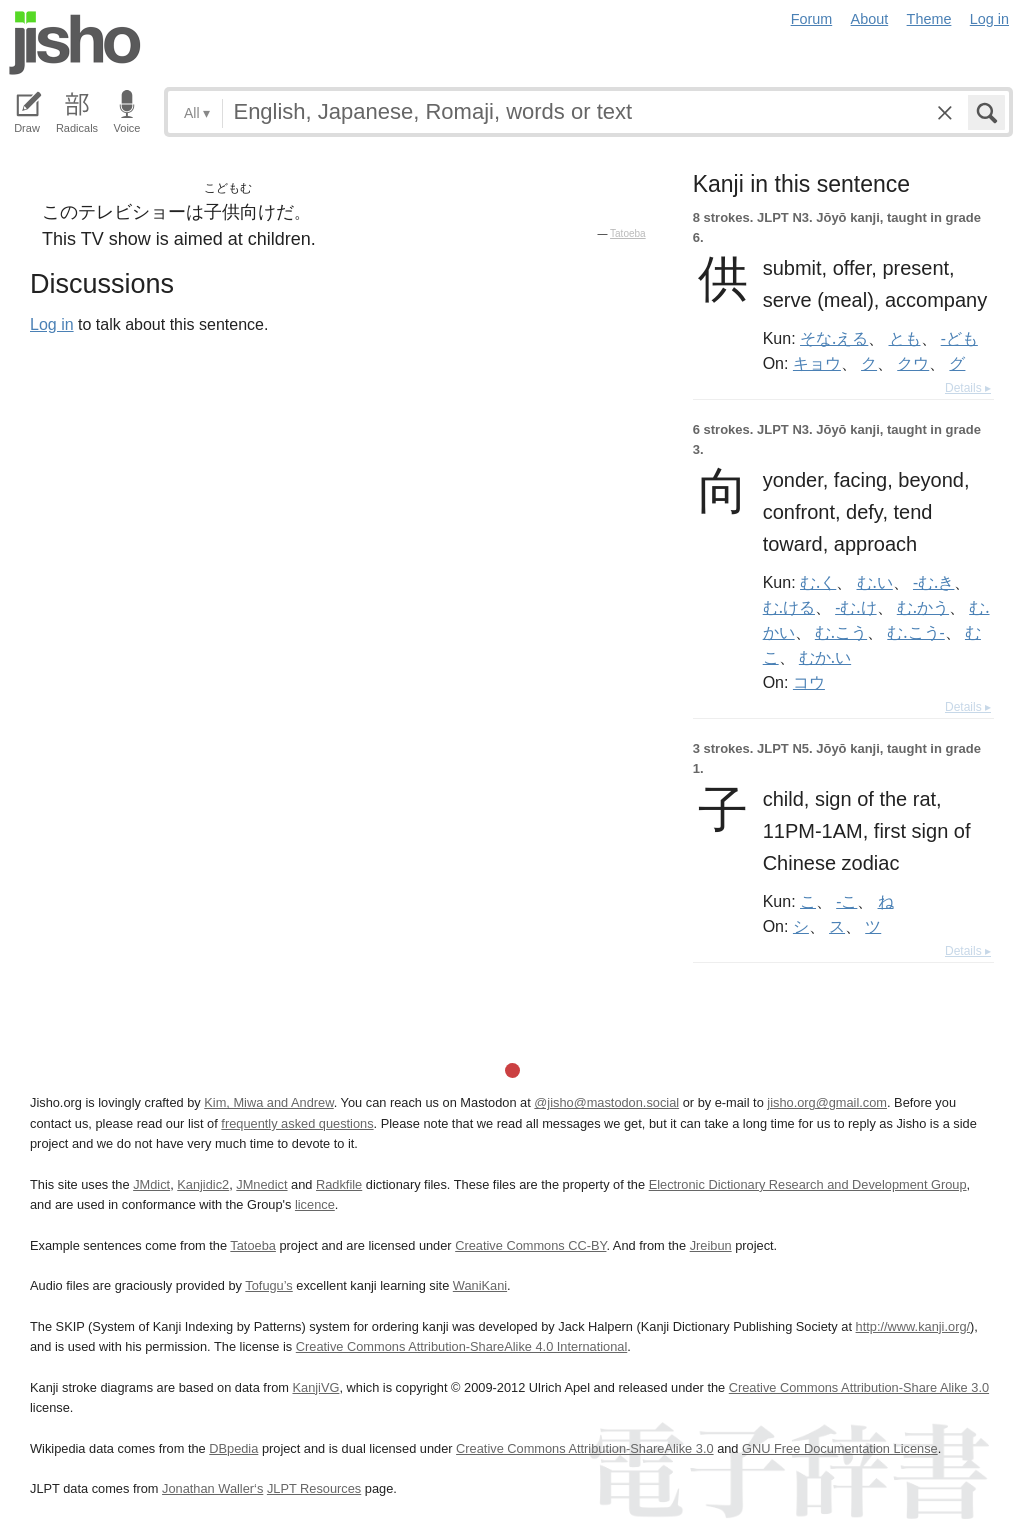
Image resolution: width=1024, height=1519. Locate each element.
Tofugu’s (268, 1285)
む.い (875, 582)
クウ (913, 363)
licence (315, 1204)
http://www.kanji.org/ (913, 1326)
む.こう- (915, 632)
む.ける (789, 607)
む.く (818, 582)
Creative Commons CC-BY (530, 1245)
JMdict (151, 1184)
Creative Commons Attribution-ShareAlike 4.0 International (461, 1346)
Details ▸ (968, 388)
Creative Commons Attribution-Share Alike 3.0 (859, 1387)
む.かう (923, 607)
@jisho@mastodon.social (606, 1102)
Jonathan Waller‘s (212, 1488)
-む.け (855, 607)
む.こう (841, 632)
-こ (846, 901)
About (870, 19)
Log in (989, 19)
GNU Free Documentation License (840, 1448)
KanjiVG (315, 1387)
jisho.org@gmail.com (827, 1102)
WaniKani (480, 1285)
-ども (959, 338)
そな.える (834, 338)
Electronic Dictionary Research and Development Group (808, 1184)
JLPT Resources (314, 1488)
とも (905, 338)
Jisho (75, 43)
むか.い (825, 657)
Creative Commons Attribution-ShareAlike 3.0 (584, 1448)
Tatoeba (628, 233)
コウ (809, 682)
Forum (812, 19)
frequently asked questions (297, 1123)
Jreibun (711, 1245)
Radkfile (339, 1184)
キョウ (817, 363)
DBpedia (233, 1448)
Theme (929, 19)
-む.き (933, 582)
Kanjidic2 (203, 1184)
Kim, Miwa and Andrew (268, 1102)
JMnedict (261, 1184)
